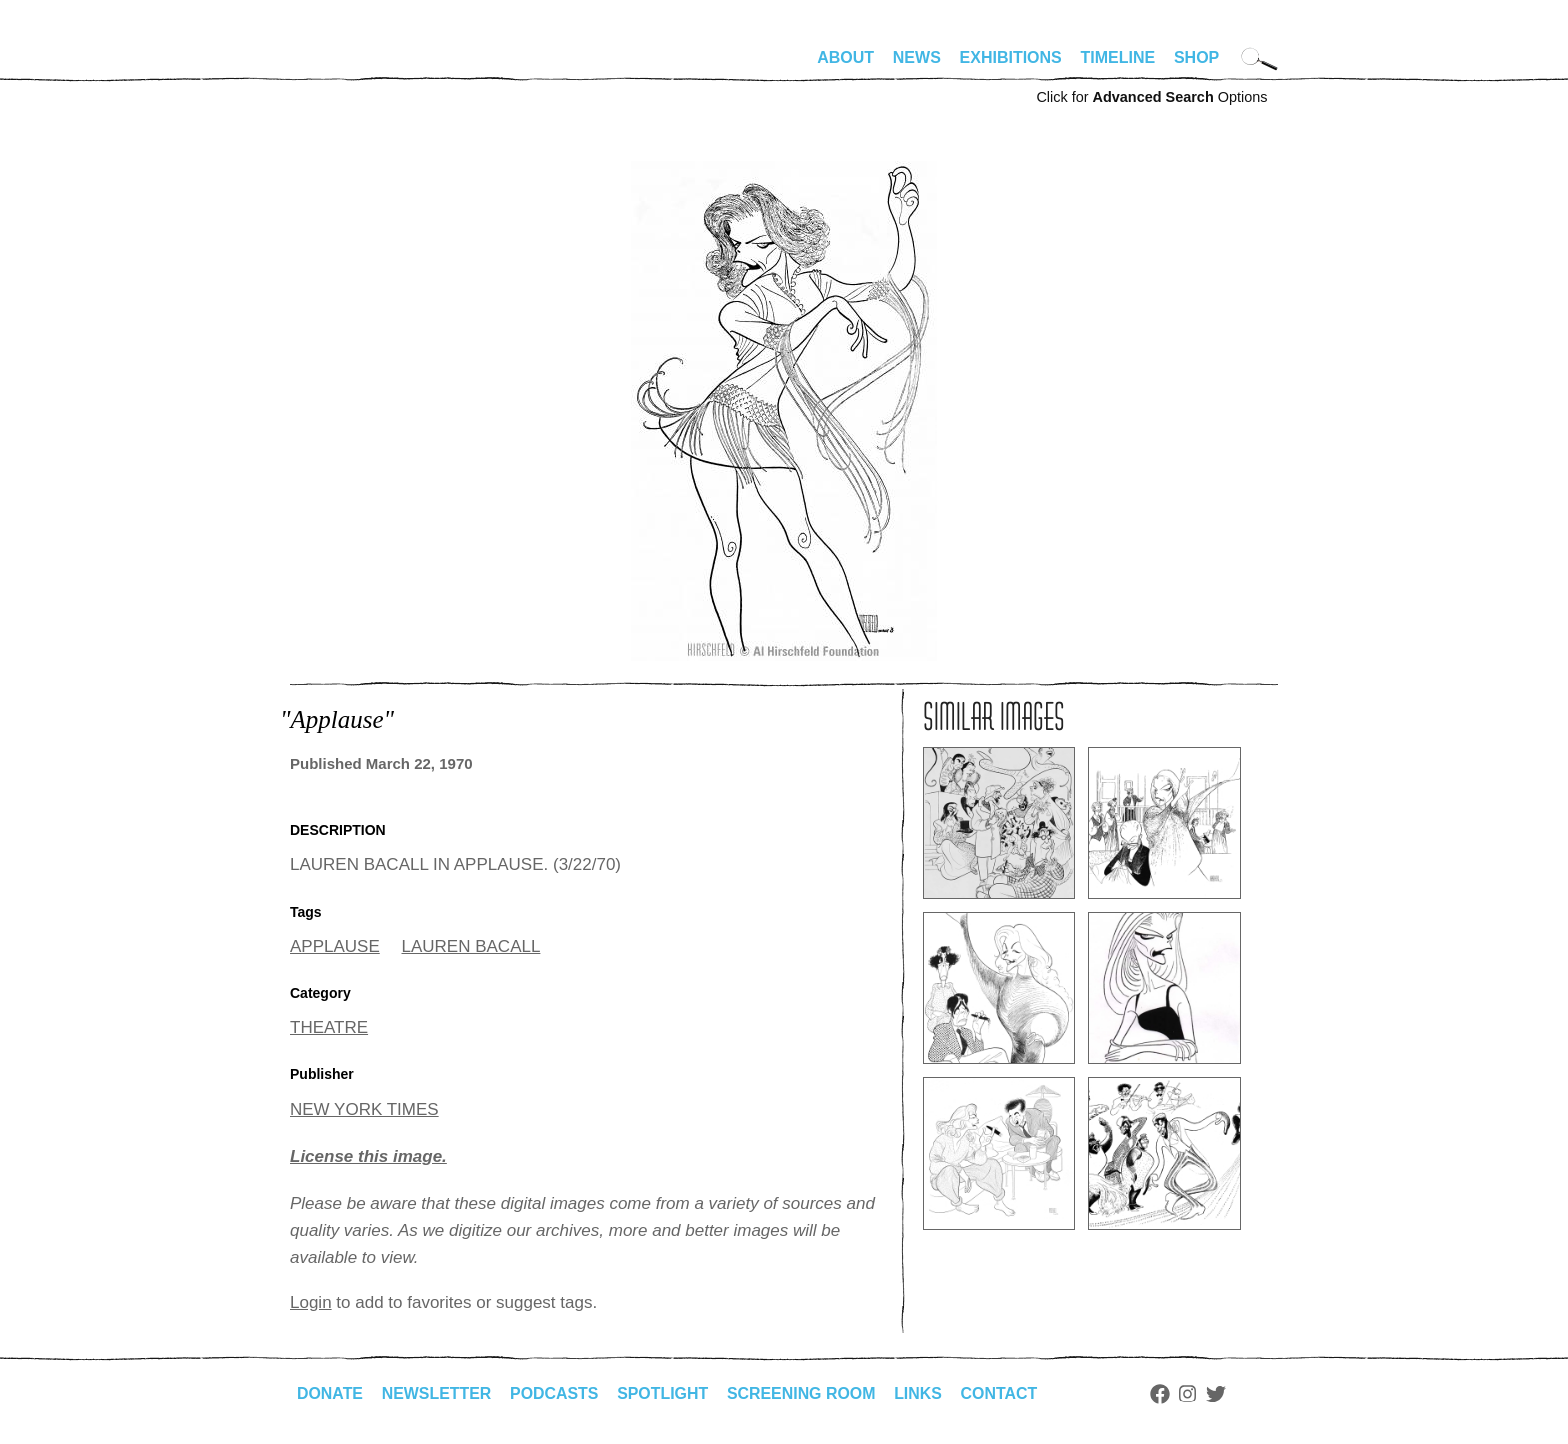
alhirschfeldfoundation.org (350, 66)
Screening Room (803, 1393)
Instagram (1191, 1394)
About (845, 57)
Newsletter (437, 1393)
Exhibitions (1011, 57)
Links (921, 1393)
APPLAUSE (335, 946)
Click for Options (1151, 97)
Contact (1002, 1393)
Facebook (1163, 1394)
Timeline (1118, 57)
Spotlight (665, 1393)
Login (311, 1302)
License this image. (368, 1156)
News (917, 57)
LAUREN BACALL (471, 946)
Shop (1196, 57)
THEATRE (329, 1027)
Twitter (1220, 1394)
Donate (330, 1393)
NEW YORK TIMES (364, 1109)
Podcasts (555, 1393)
